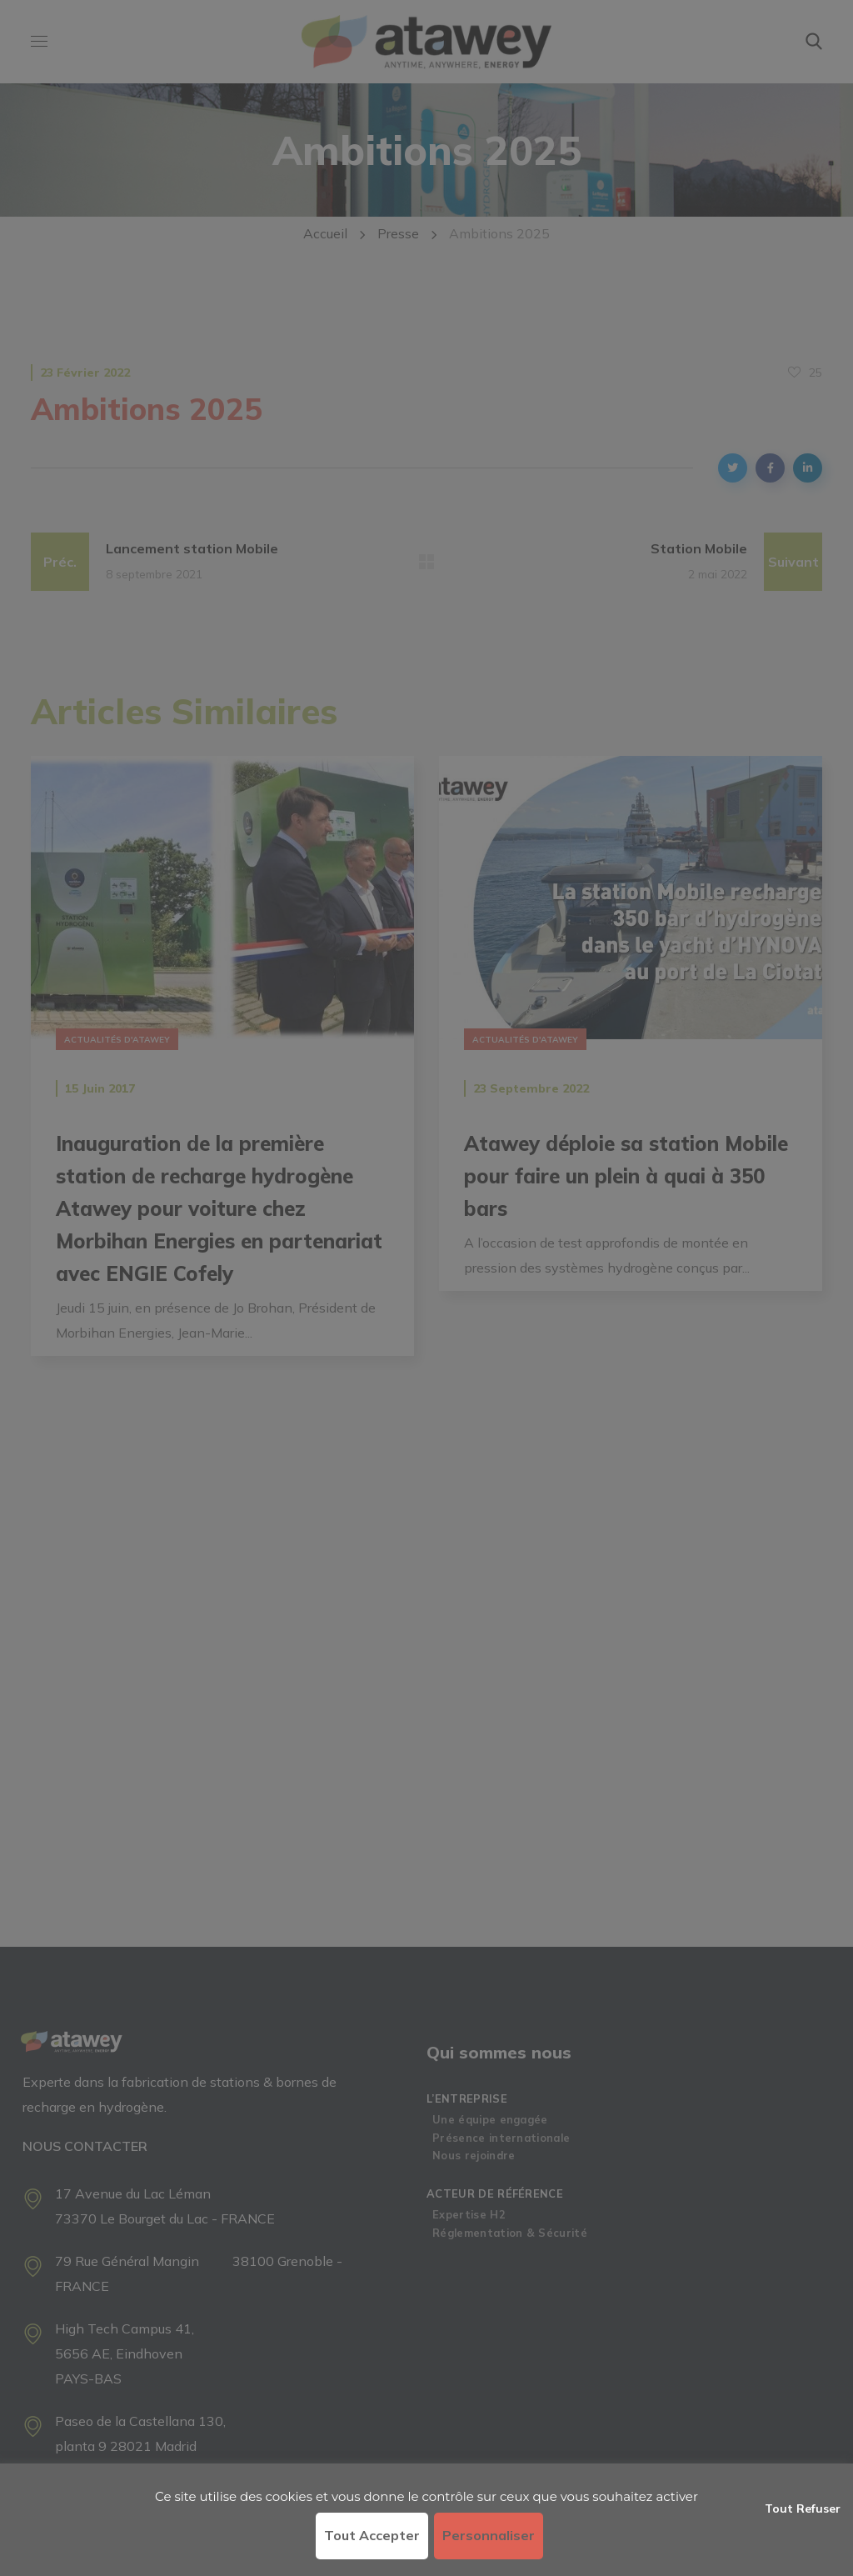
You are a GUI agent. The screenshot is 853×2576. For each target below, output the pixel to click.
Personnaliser (488, 2535)
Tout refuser (803, 2508)
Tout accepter (372, 2535)
